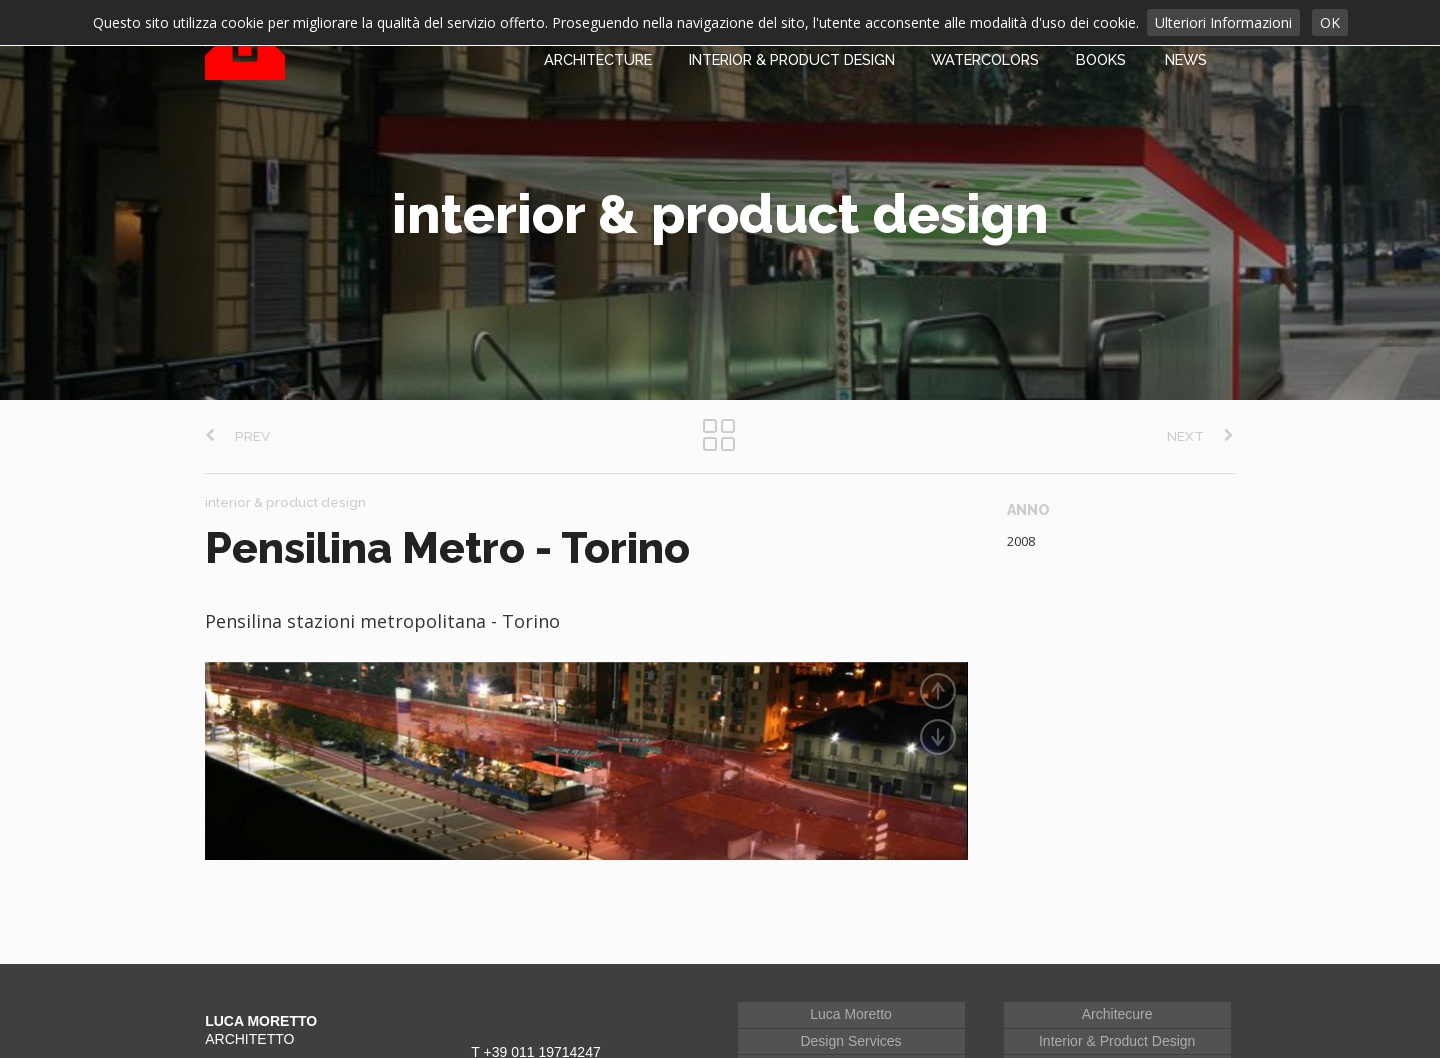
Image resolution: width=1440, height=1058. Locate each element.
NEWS (1186, 59)
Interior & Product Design (1117, 1024)
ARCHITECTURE (598, 59)
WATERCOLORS (985, 59)
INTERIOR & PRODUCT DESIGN (792, 59)
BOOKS (1101, 59)
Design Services (850, 1024)
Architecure (1117, 998)
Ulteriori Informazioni (1223, 22)
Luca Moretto (851, 998)
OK (1330, 22)
